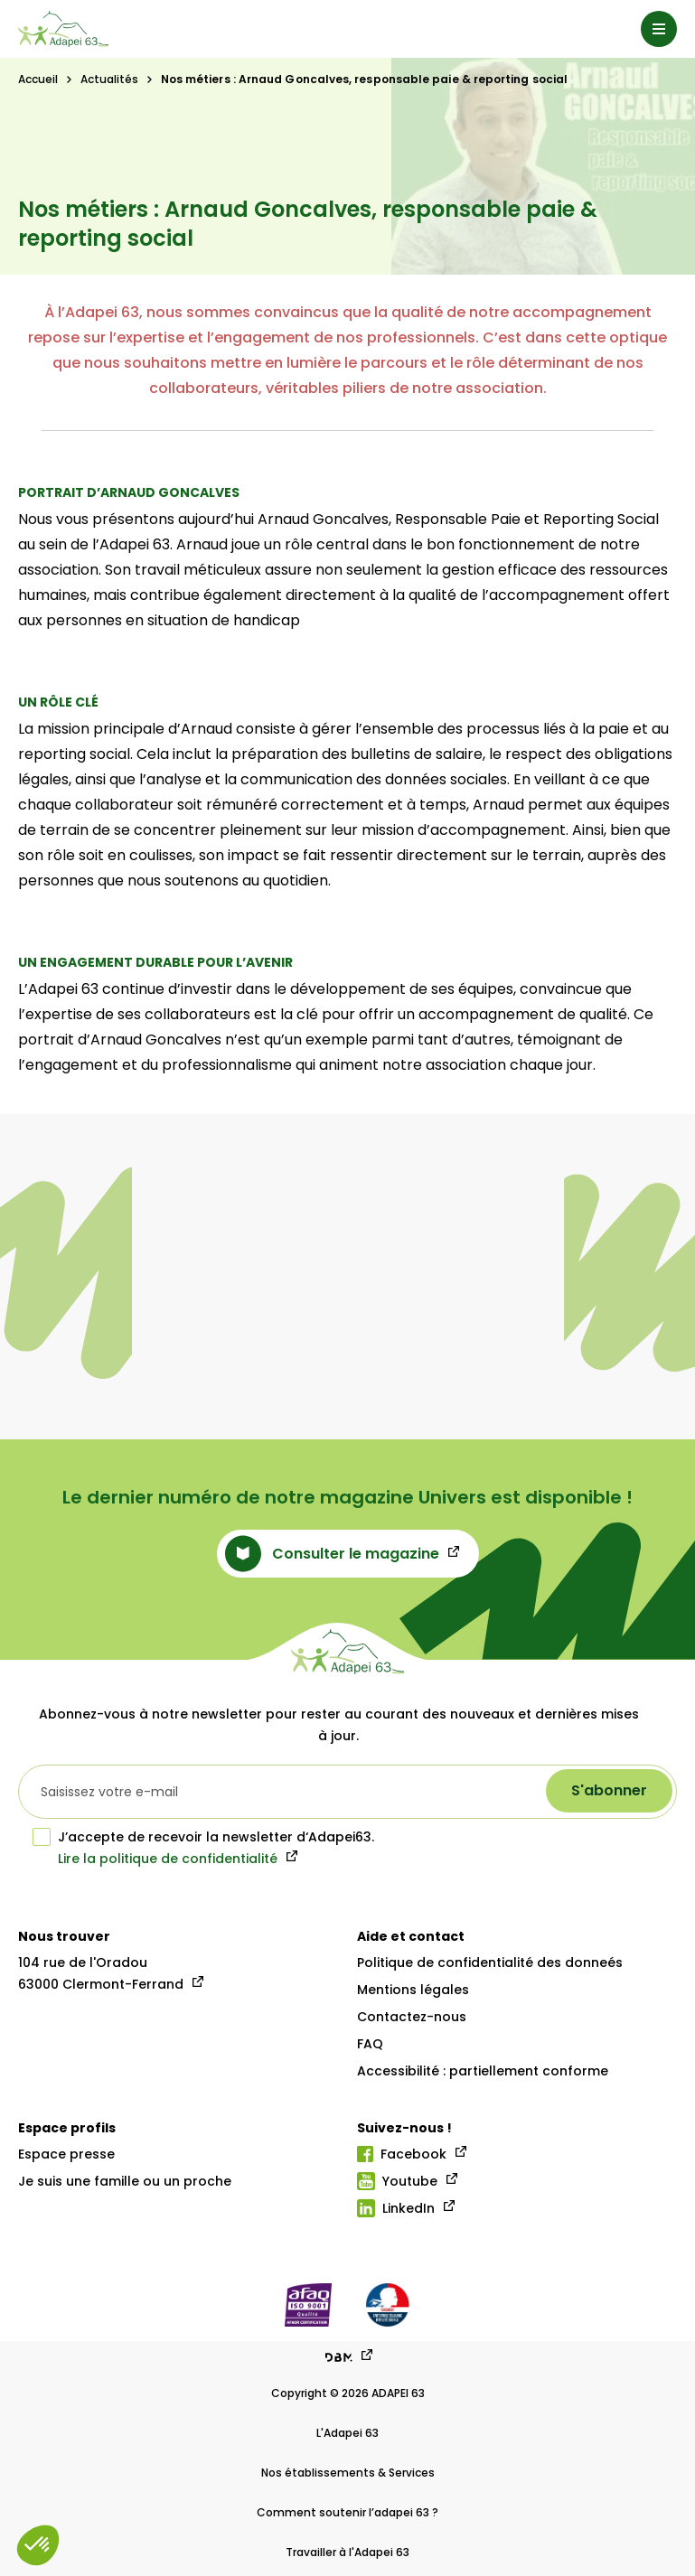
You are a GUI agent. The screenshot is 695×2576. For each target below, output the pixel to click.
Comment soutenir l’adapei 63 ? (347, 2512)
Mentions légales (413, 1990)
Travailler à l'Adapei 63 (347, 2552)
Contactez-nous (411, 2017)
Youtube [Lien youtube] (397, 2181)
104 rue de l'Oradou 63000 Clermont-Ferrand (100, 1973)
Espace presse (66, 2154)
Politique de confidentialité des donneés (490, 1962)
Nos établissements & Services (348, 2472)
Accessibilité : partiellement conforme (482, 2071)
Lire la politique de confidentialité (167, 1859)
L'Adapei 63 (347, 2432)
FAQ (370, 2044)
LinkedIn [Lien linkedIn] (396, 2208)
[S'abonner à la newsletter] (609, 1791)
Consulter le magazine (332, 1553)
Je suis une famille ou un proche (124, 2181)
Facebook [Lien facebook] (401, 2154)
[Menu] (659, 29)
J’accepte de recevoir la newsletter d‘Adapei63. (203, 1837)
